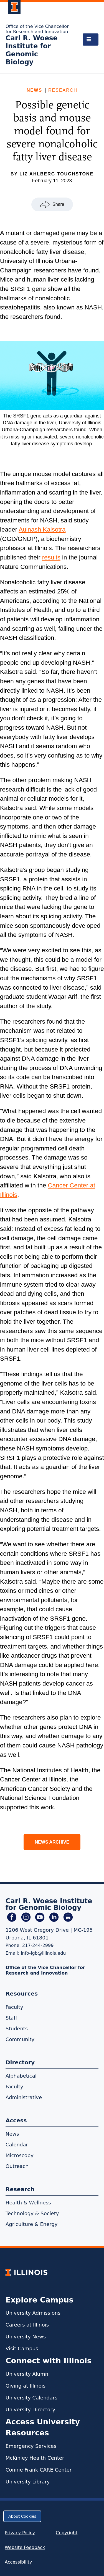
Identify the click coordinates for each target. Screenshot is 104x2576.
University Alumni (28, 2374)
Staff (11, 2018)
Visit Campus (22, 2348)
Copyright (66, 2532)
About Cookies (22, 2516)
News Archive (52, 1842)
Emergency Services (31, 2446)
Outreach (17, 2166)
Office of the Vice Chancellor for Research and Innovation (37, 29)
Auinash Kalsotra (42, 529)
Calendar (17, 2144)
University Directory (30, 2409)
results (51, 557)
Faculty (14, 2007)
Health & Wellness (28, 2203)
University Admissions (33, 2313)
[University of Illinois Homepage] (26, 2272)
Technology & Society (32, 2213)
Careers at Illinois (27, 2325)
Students (17, 2028)
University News (26, 2337)
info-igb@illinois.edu (43, 1953)
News (34, 90)
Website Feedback (25, 2547)
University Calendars (31, 2398)
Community (20, 2039)
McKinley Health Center (35, 2458)
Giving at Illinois (25, 2386)
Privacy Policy (20, 2532)
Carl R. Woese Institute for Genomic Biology (32, 50)
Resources (22, 1993)
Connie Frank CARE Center (39, 2470)
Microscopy (20, 2155)
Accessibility (18, 2562)
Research (62, 90)
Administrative (24, 2097)
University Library (28, 2482)
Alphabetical (21, 2076)
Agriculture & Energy (32, 2224)
